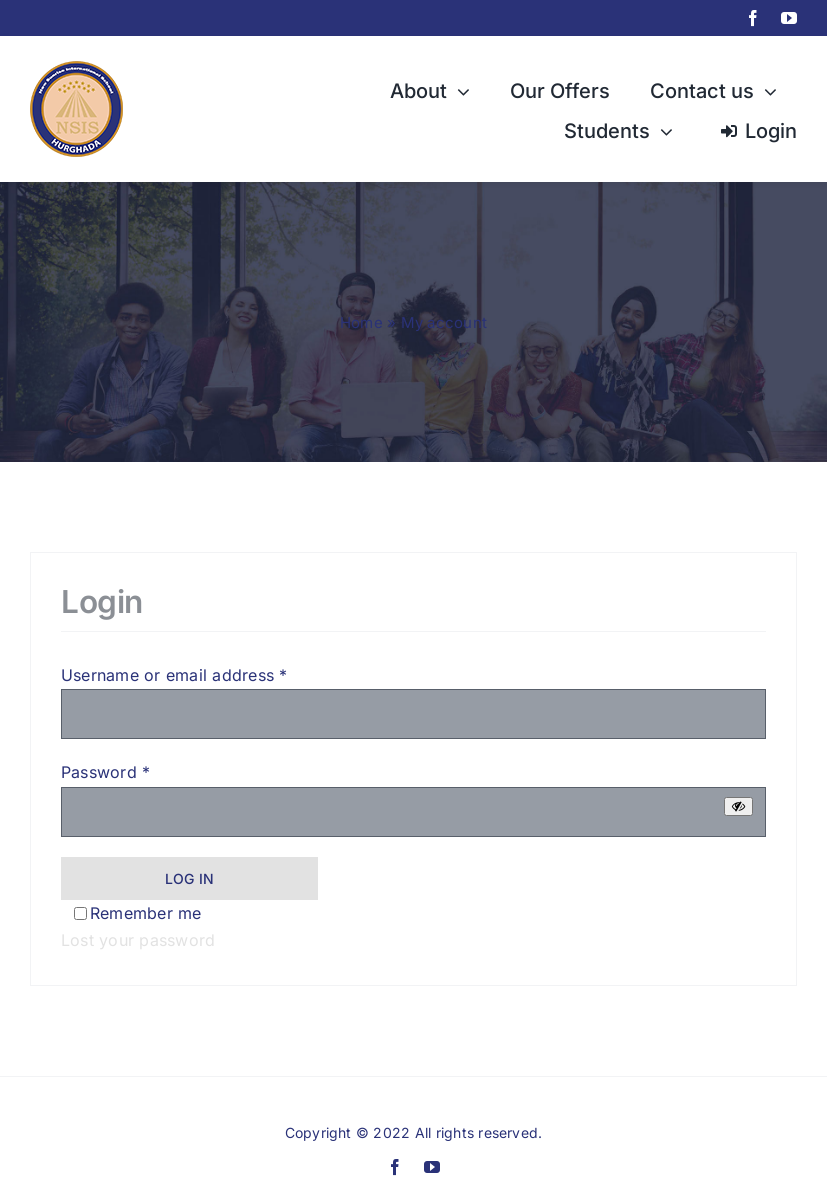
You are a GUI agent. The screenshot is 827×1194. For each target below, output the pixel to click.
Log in (189, 878)
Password (105, 772)
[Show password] (738, 806)
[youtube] (789, 18)
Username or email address (174, 675)
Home (361, 322)
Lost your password (138, 940)
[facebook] (753, 18)
